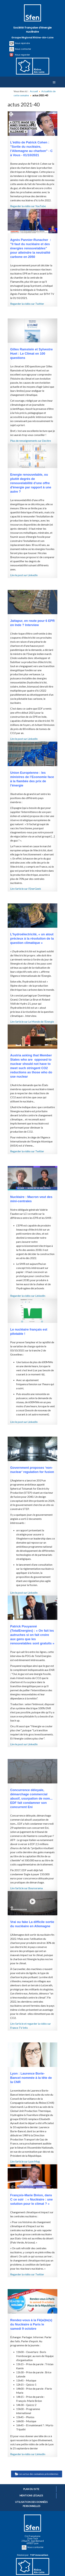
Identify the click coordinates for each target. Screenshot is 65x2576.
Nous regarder (22, 54)
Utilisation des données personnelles (31, 2503)
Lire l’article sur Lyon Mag (25, 2161)
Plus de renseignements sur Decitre (30, 440)
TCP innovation (39, 2555)
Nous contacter (22, 49)
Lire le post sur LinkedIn (24, 575)
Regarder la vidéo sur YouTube (28, 206)
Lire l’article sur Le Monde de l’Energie (32, 1021)
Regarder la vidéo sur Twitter (27, 303)
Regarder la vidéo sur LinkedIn (27, 1295)
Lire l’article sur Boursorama (26, 1888)
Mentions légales (31, 2495)
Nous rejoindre (22, 43)
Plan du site (31, 2489)
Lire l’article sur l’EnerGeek (25, 888)
